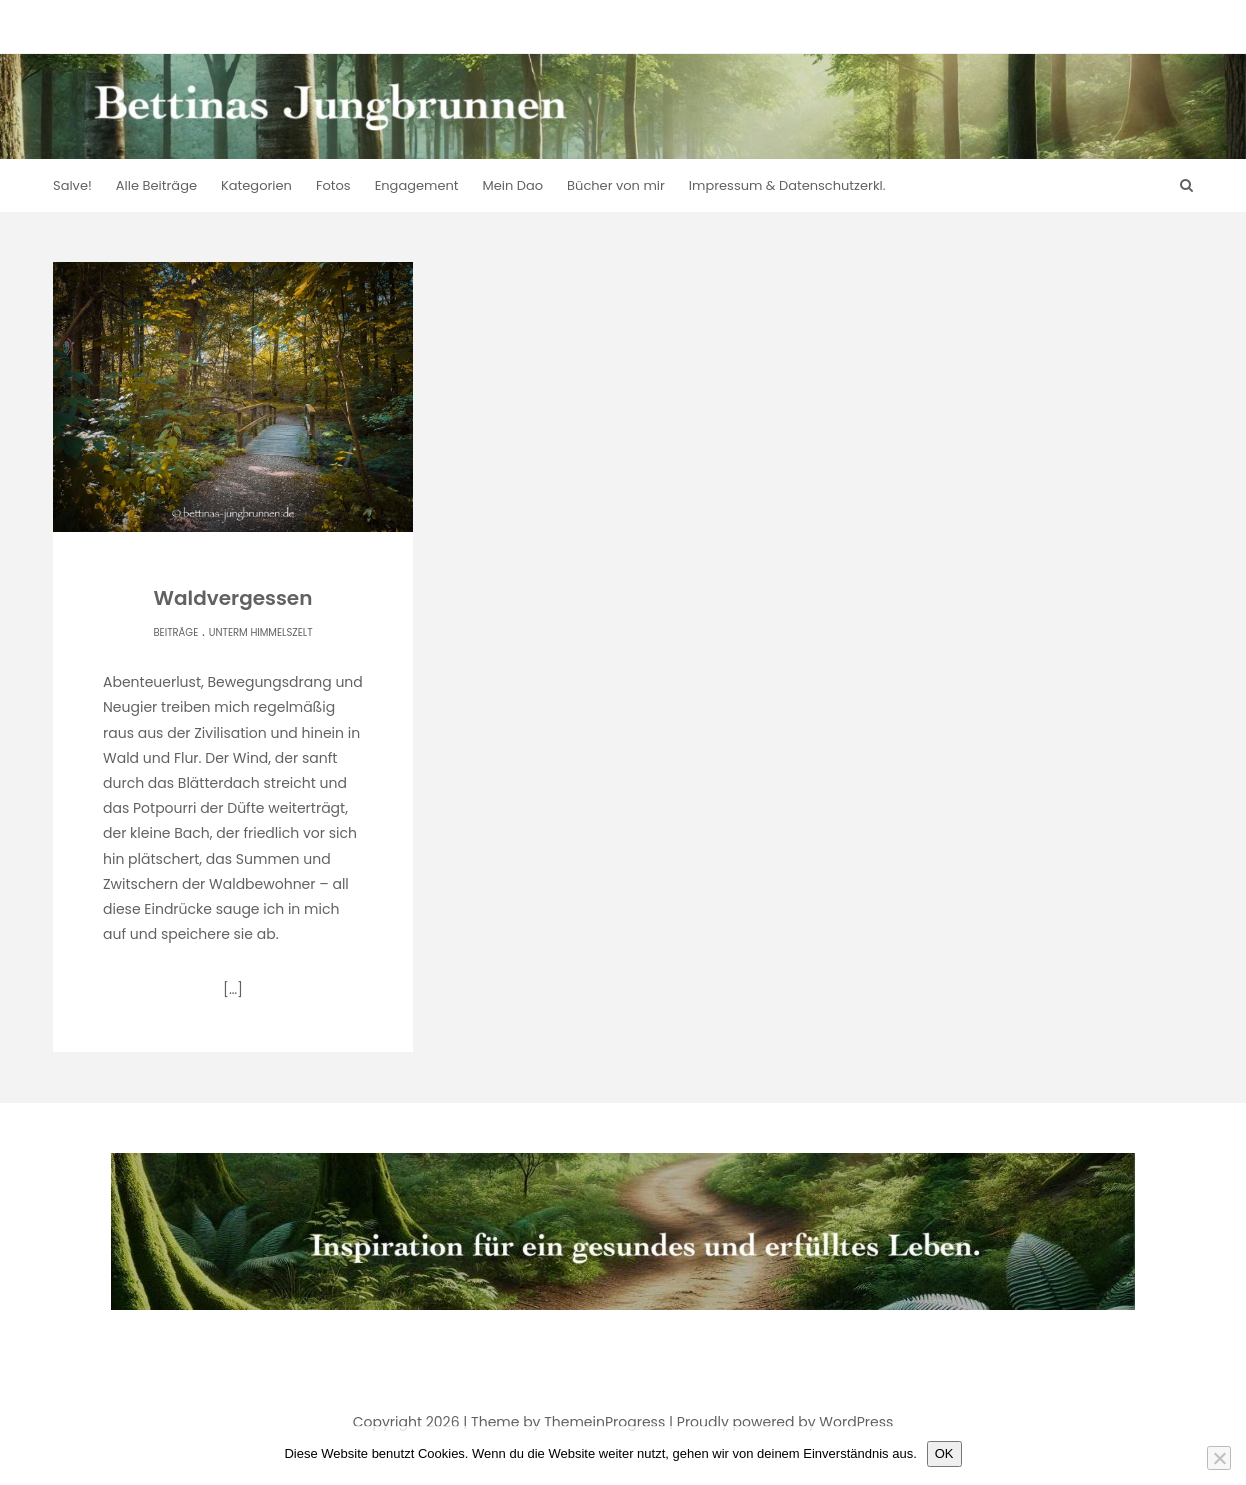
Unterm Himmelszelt (261, 632)
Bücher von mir (616, 185)
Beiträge (175, 632)
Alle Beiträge (156, 185)
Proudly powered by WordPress (785, 1422)
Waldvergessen (233, 598)
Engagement (417, 185)
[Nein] (1219, 1458)
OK (944, 1453)
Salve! (72, 185)
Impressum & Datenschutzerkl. (787, 185)
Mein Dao (513, 185)
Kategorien (256, 185)
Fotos (333, 185)
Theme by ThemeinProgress (568, 1422)
